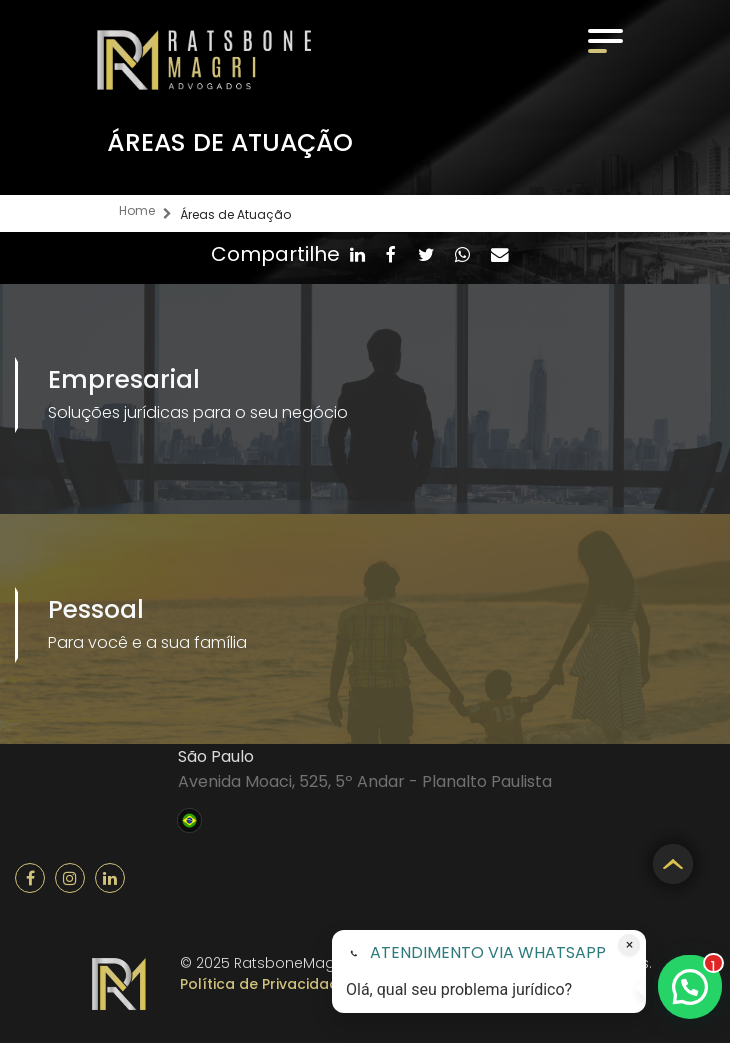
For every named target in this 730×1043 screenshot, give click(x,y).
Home (137, 210)
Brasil (189, 818)
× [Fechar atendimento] (629, 945)
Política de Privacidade (264, 984)
